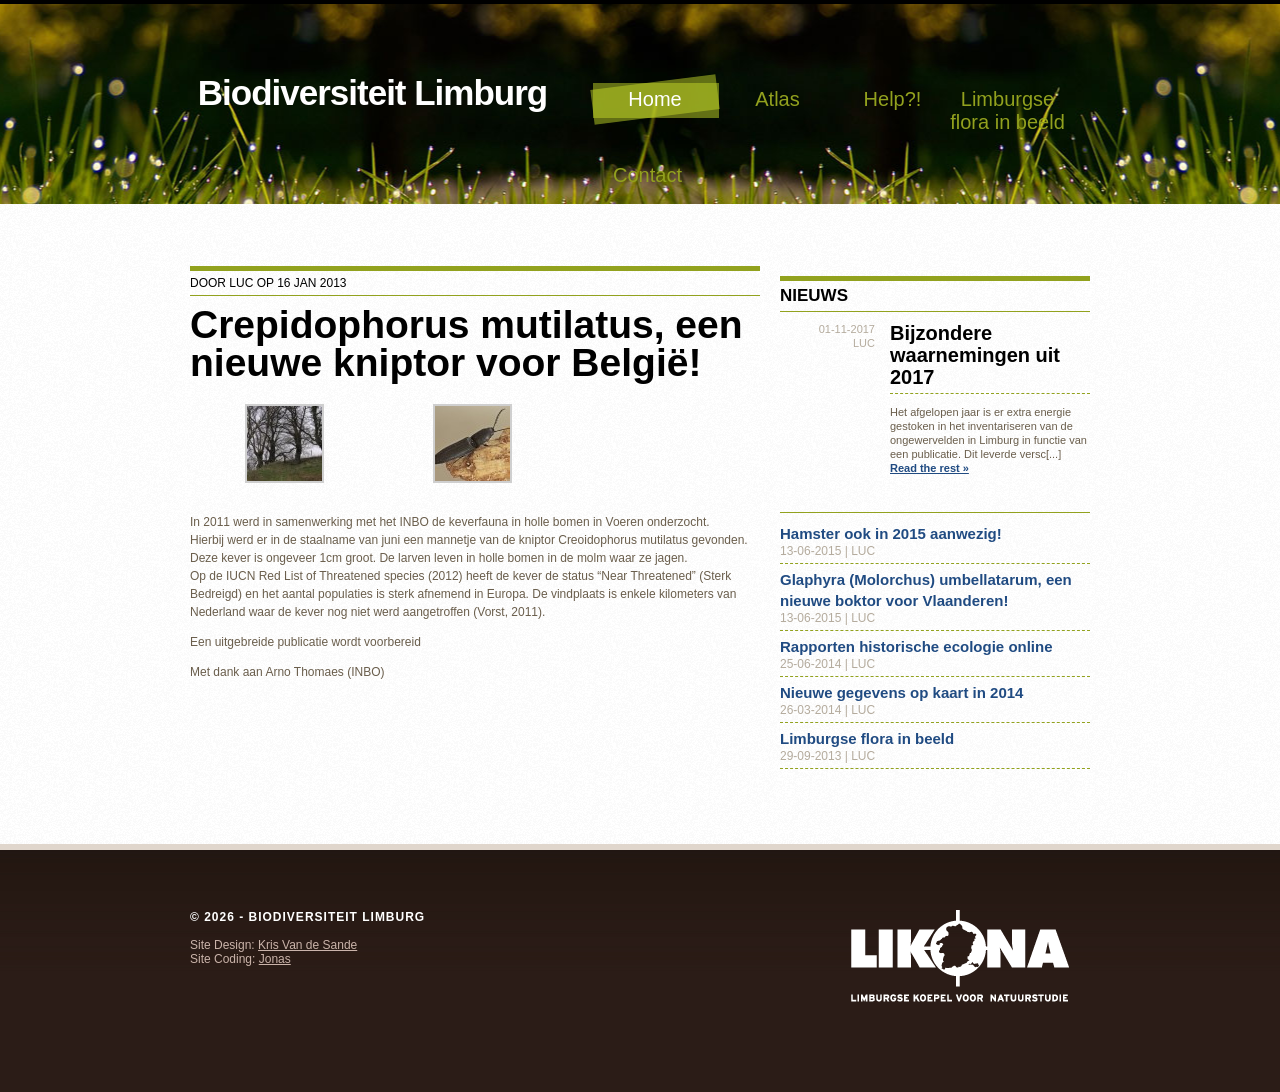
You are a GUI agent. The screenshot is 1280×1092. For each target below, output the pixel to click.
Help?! (893, 99)
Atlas (777, 99)
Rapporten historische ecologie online (916, 646)
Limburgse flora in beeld (1007, 110)
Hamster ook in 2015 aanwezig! (891, 533)
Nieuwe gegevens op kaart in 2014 (901, 692)
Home (654, 99)
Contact (647, 175)
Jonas (275, 959)
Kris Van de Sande (307, 945)
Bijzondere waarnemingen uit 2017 (975, 355)
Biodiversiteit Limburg (372, 92)
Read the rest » (929, 468)
